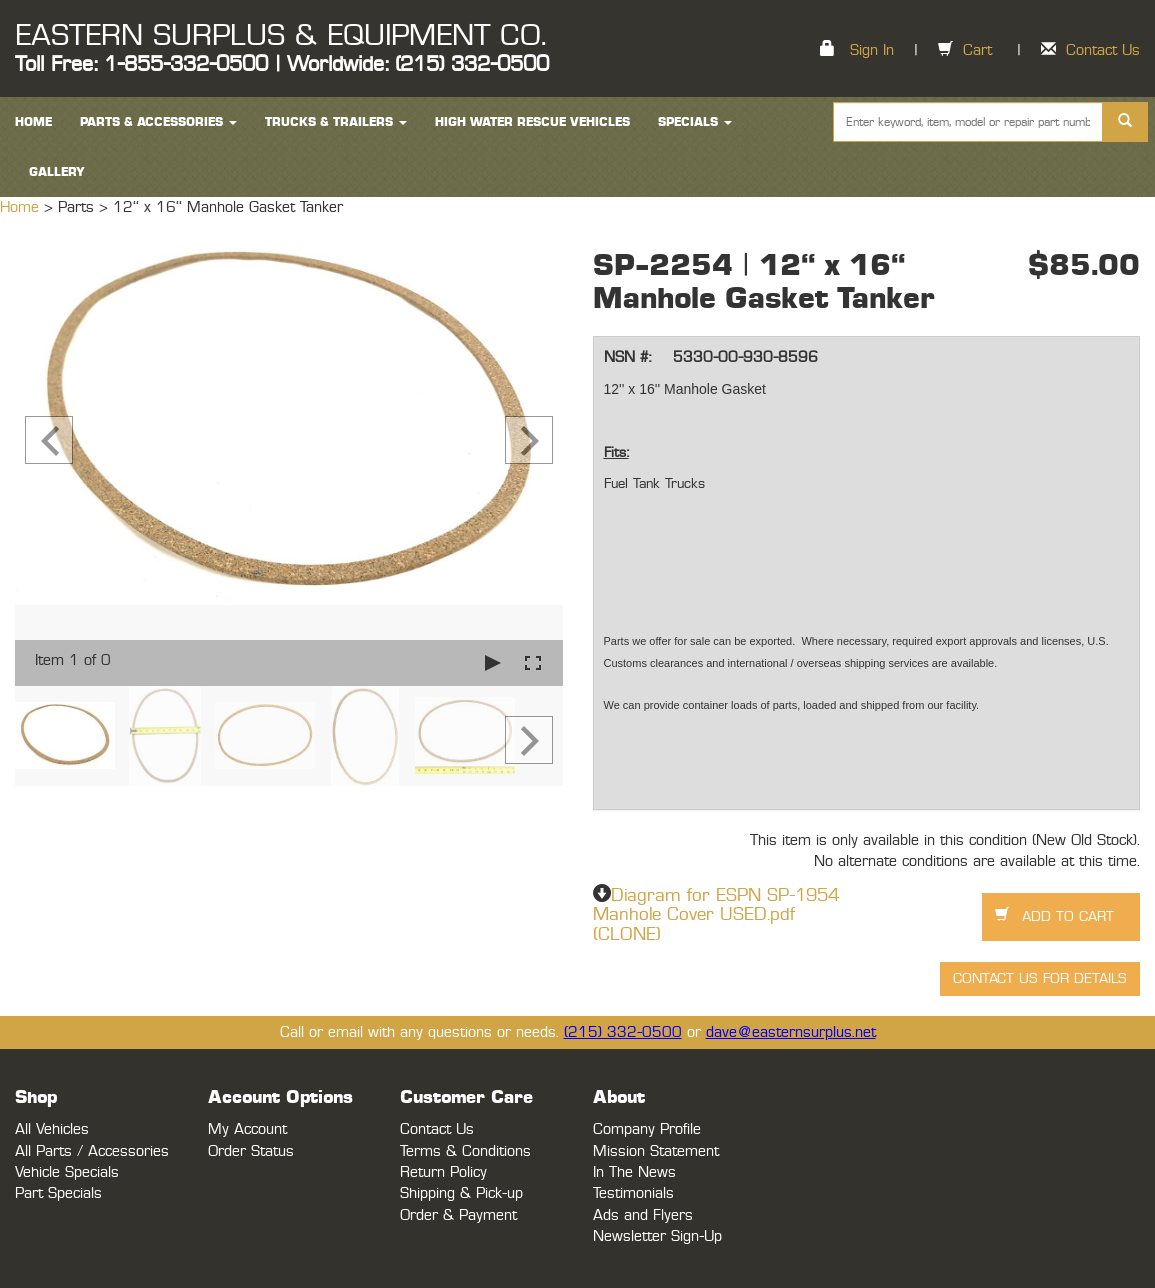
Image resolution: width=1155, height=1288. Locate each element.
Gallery (57, 172)
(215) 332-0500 (623, 1032)
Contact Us (1103, 50)
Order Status (251, 1151)
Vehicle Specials (67, 1172)
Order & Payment (458, 1215)
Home (22, 207)
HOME (33, 122)
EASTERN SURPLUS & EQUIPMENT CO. (280, 36)
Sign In (872, 50)
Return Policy (443, 1172)
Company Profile (647, 1129)
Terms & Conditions (465, 1151)
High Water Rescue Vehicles (532, 122)
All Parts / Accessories (92, 1151)
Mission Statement (656, 1151)
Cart (977, 50)
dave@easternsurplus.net (791, 1032)
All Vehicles (52, 1129)
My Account (247, 1129)
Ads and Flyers (643, 1215)
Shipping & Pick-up (461, 1193)
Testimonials (633, 1193)
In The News (634, 1172)
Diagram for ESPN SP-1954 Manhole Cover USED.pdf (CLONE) (716, 916)
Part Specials (58, 1193)
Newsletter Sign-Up (657, 1236)
